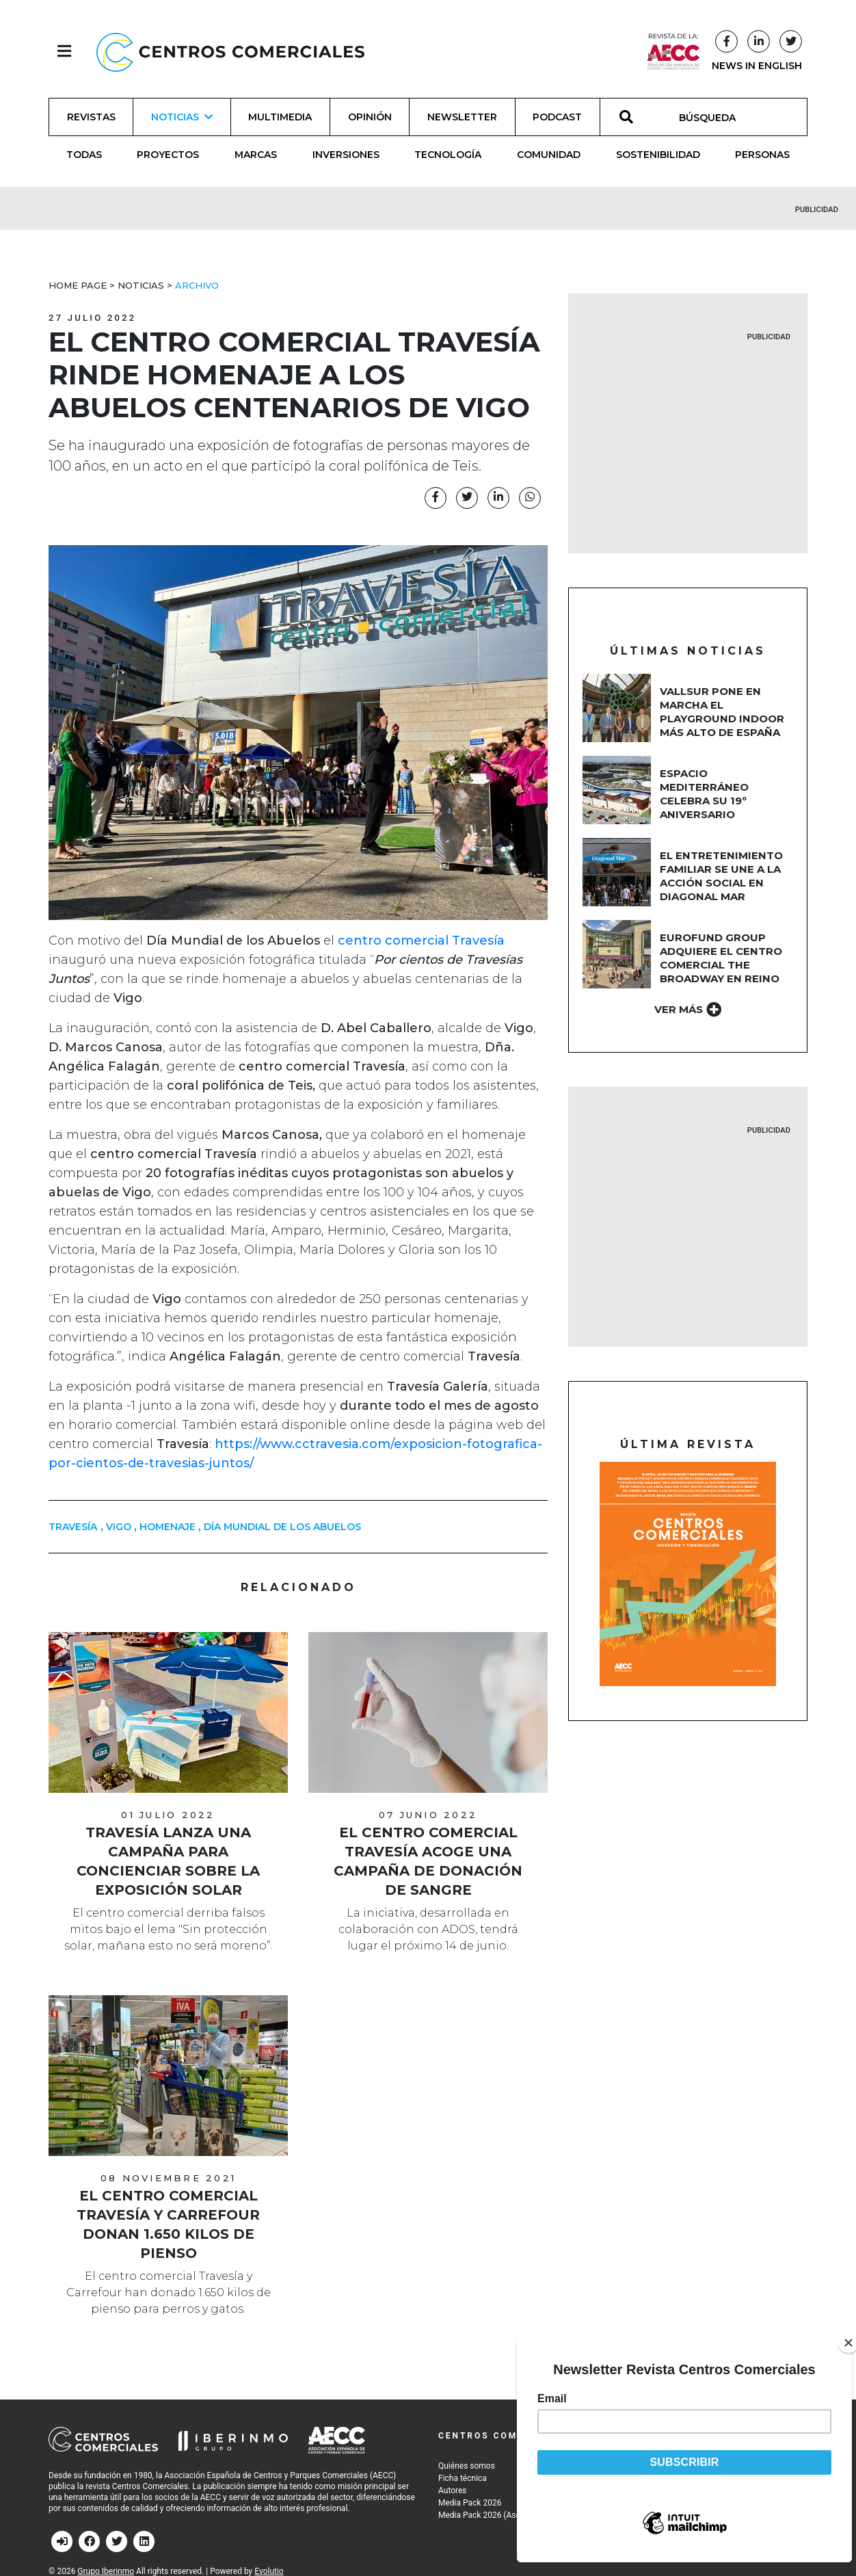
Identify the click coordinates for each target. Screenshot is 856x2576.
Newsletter (462, 117)
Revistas (91, 117)
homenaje (167, 1527)
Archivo (197, 285)
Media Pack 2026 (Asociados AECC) (504, 2515)
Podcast (557, 117)
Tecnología (447, 154)
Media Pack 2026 (469, 2503)
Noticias (141, 285)
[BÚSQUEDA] (715, 117)
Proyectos (168, 154)
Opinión (370, 117)
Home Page (78, 285)
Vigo (118, 1527)
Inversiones (345, 154)
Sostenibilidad (658, 154)
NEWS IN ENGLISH (757, 66)
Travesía (73, 1527)
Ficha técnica (462, 2478)
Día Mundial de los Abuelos (282, 1527)
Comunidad (548, 154)
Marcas (256, 154)
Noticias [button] (182, 117)
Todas (84, 154)
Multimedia (280, 117)
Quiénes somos (466, 2466)
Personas (762, 154)
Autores (452, 2490)
